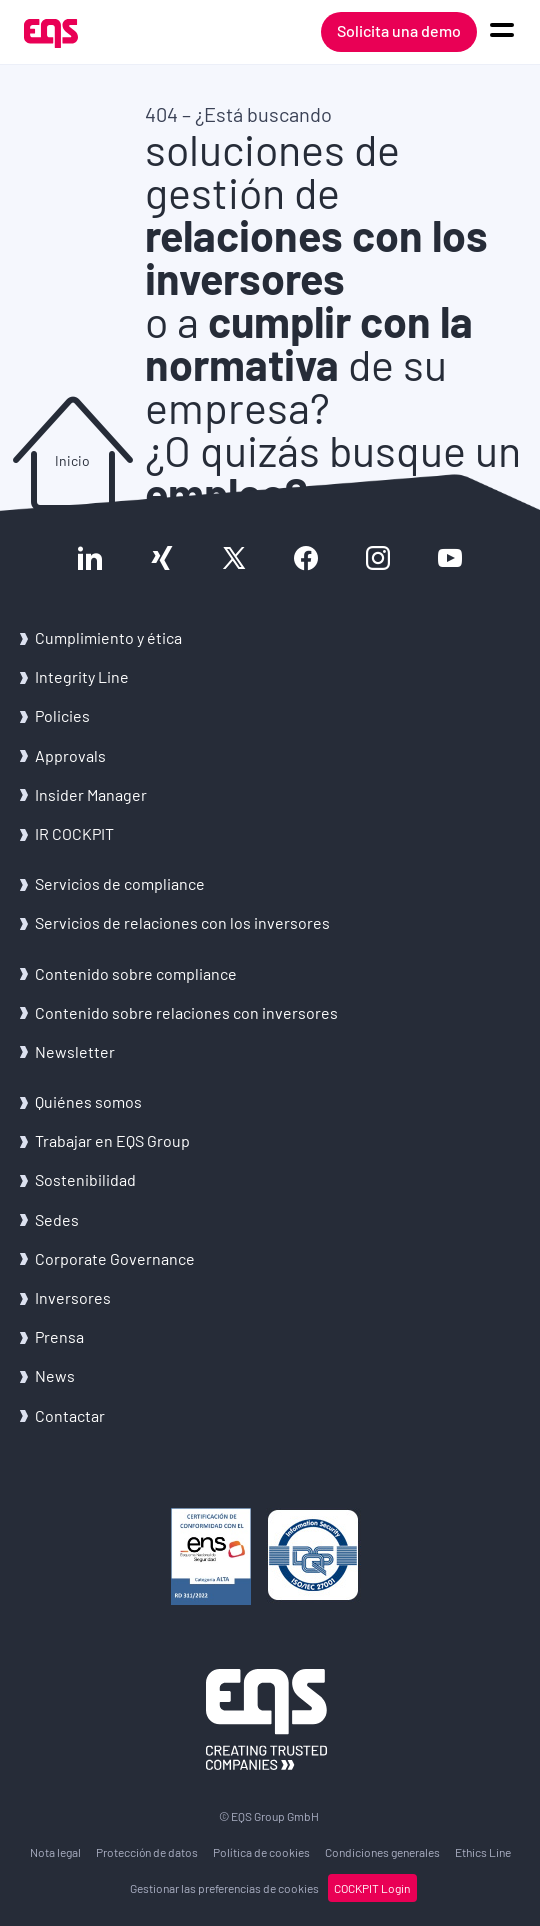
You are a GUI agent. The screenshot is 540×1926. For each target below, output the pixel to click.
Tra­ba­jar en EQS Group (112, 1140)
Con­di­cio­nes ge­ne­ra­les (382, 1852)
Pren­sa (59, 1336)
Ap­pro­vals (70, 755)
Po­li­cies (62, 715)
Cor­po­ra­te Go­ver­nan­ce (115, 1258)
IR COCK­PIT (74, 833)
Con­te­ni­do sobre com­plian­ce (136, 973)
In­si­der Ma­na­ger (91, 794)
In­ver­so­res (73, 1297)
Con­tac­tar (70, 1415)
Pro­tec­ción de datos (147, 1852)
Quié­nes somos (88, 1101)
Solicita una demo (399, 30)
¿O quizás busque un (333, 472)
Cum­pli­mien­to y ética (108, 637)
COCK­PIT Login (372, 1888)
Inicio (72, 460)
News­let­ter (75, 1051)
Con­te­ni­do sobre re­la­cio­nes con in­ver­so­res (186, 1012)
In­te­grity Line (82, 676)
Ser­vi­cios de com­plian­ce (120, 883)
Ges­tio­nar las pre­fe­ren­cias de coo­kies (224, 1888)
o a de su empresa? (309, 364)
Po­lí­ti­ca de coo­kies (261, 1852)
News (55, 1375)
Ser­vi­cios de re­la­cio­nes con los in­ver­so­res (182, 922)
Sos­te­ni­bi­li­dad (85, 1179)
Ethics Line (483, 1852)
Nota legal (55, 1852)
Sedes (57, 1219)
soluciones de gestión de (316, 214)
